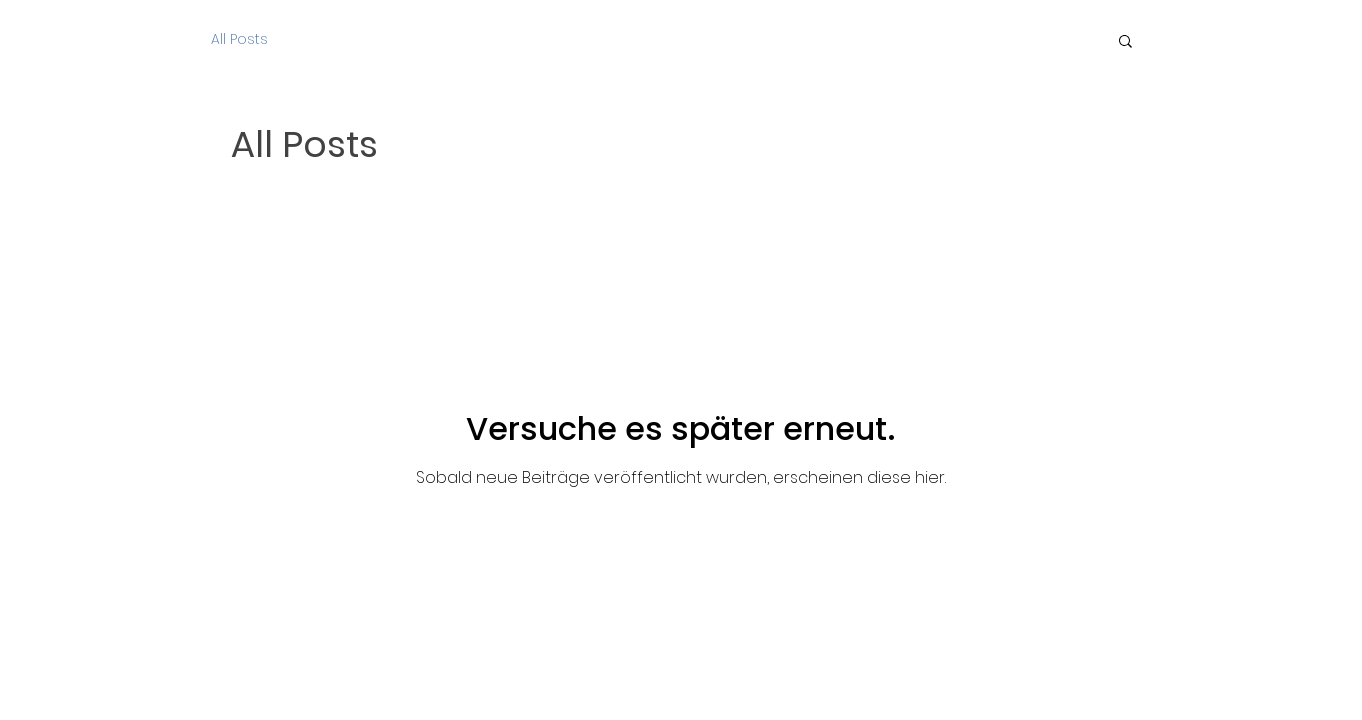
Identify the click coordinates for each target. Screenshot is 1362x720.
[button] (1125, 42)
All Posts (239, 39)
